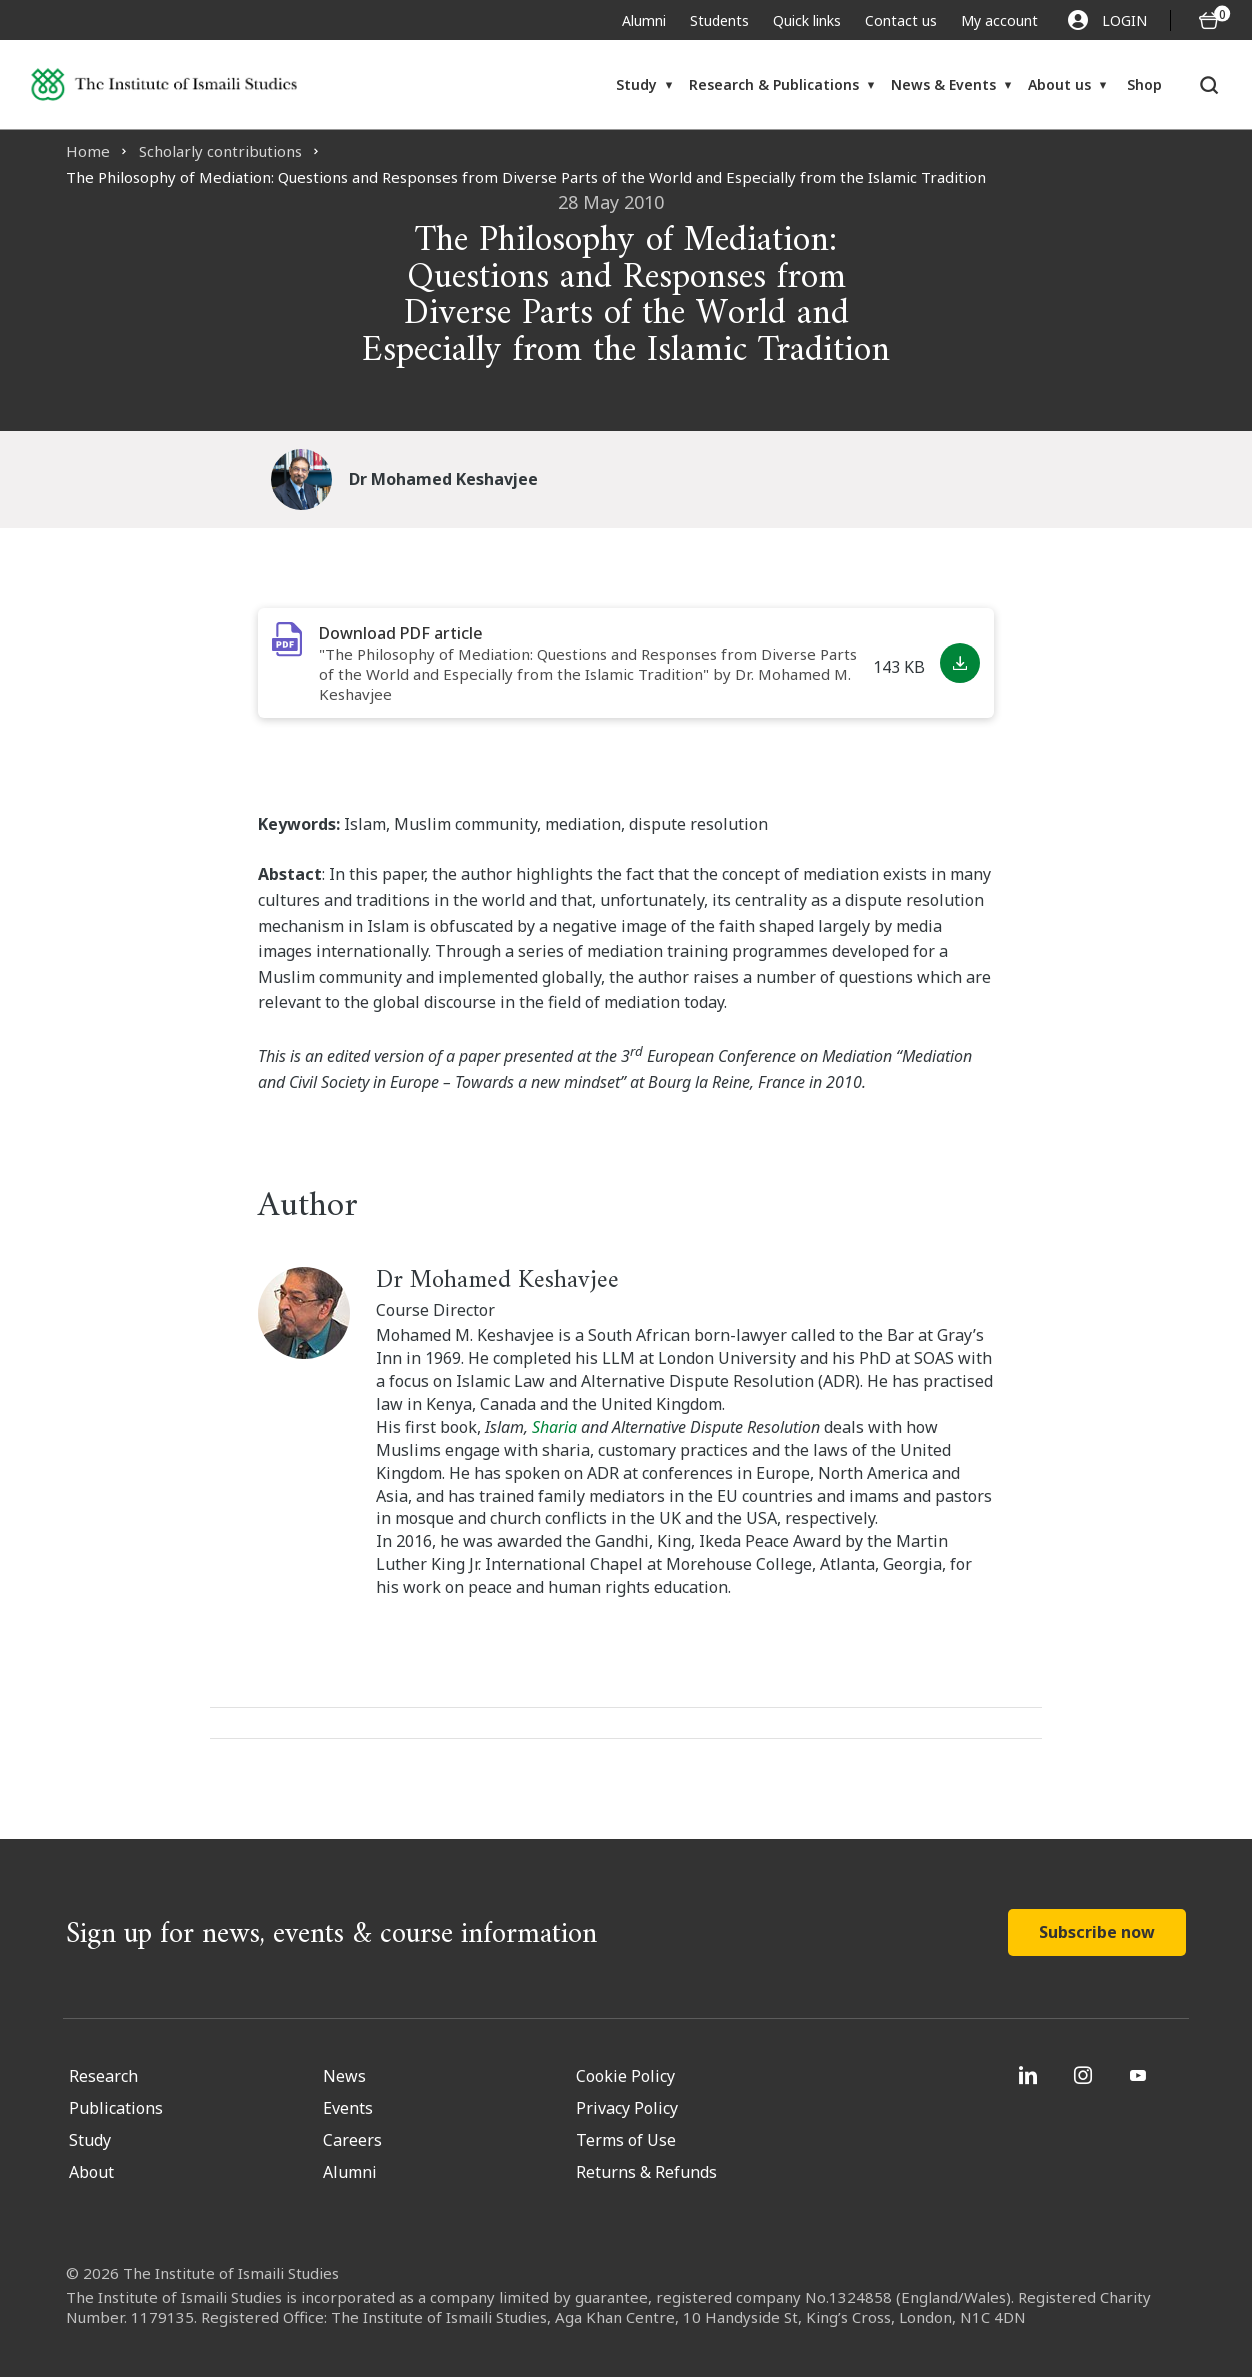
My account (999, 20)
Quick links (807, 20)
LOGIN (1107, 20)
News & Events (943, 84)
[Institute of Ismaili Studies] (164, 84)
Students (719, 20)
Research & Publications (774, 84)
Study (636, 84)
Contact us (901, 20)
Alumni (644, 20)
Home (88, 151)
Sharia (556, 1427)
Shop (1144, 84)
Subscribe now (1097, 1932)
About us (1059, 84)
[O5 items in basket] (1209, 20)
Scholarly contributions (220, 151)
